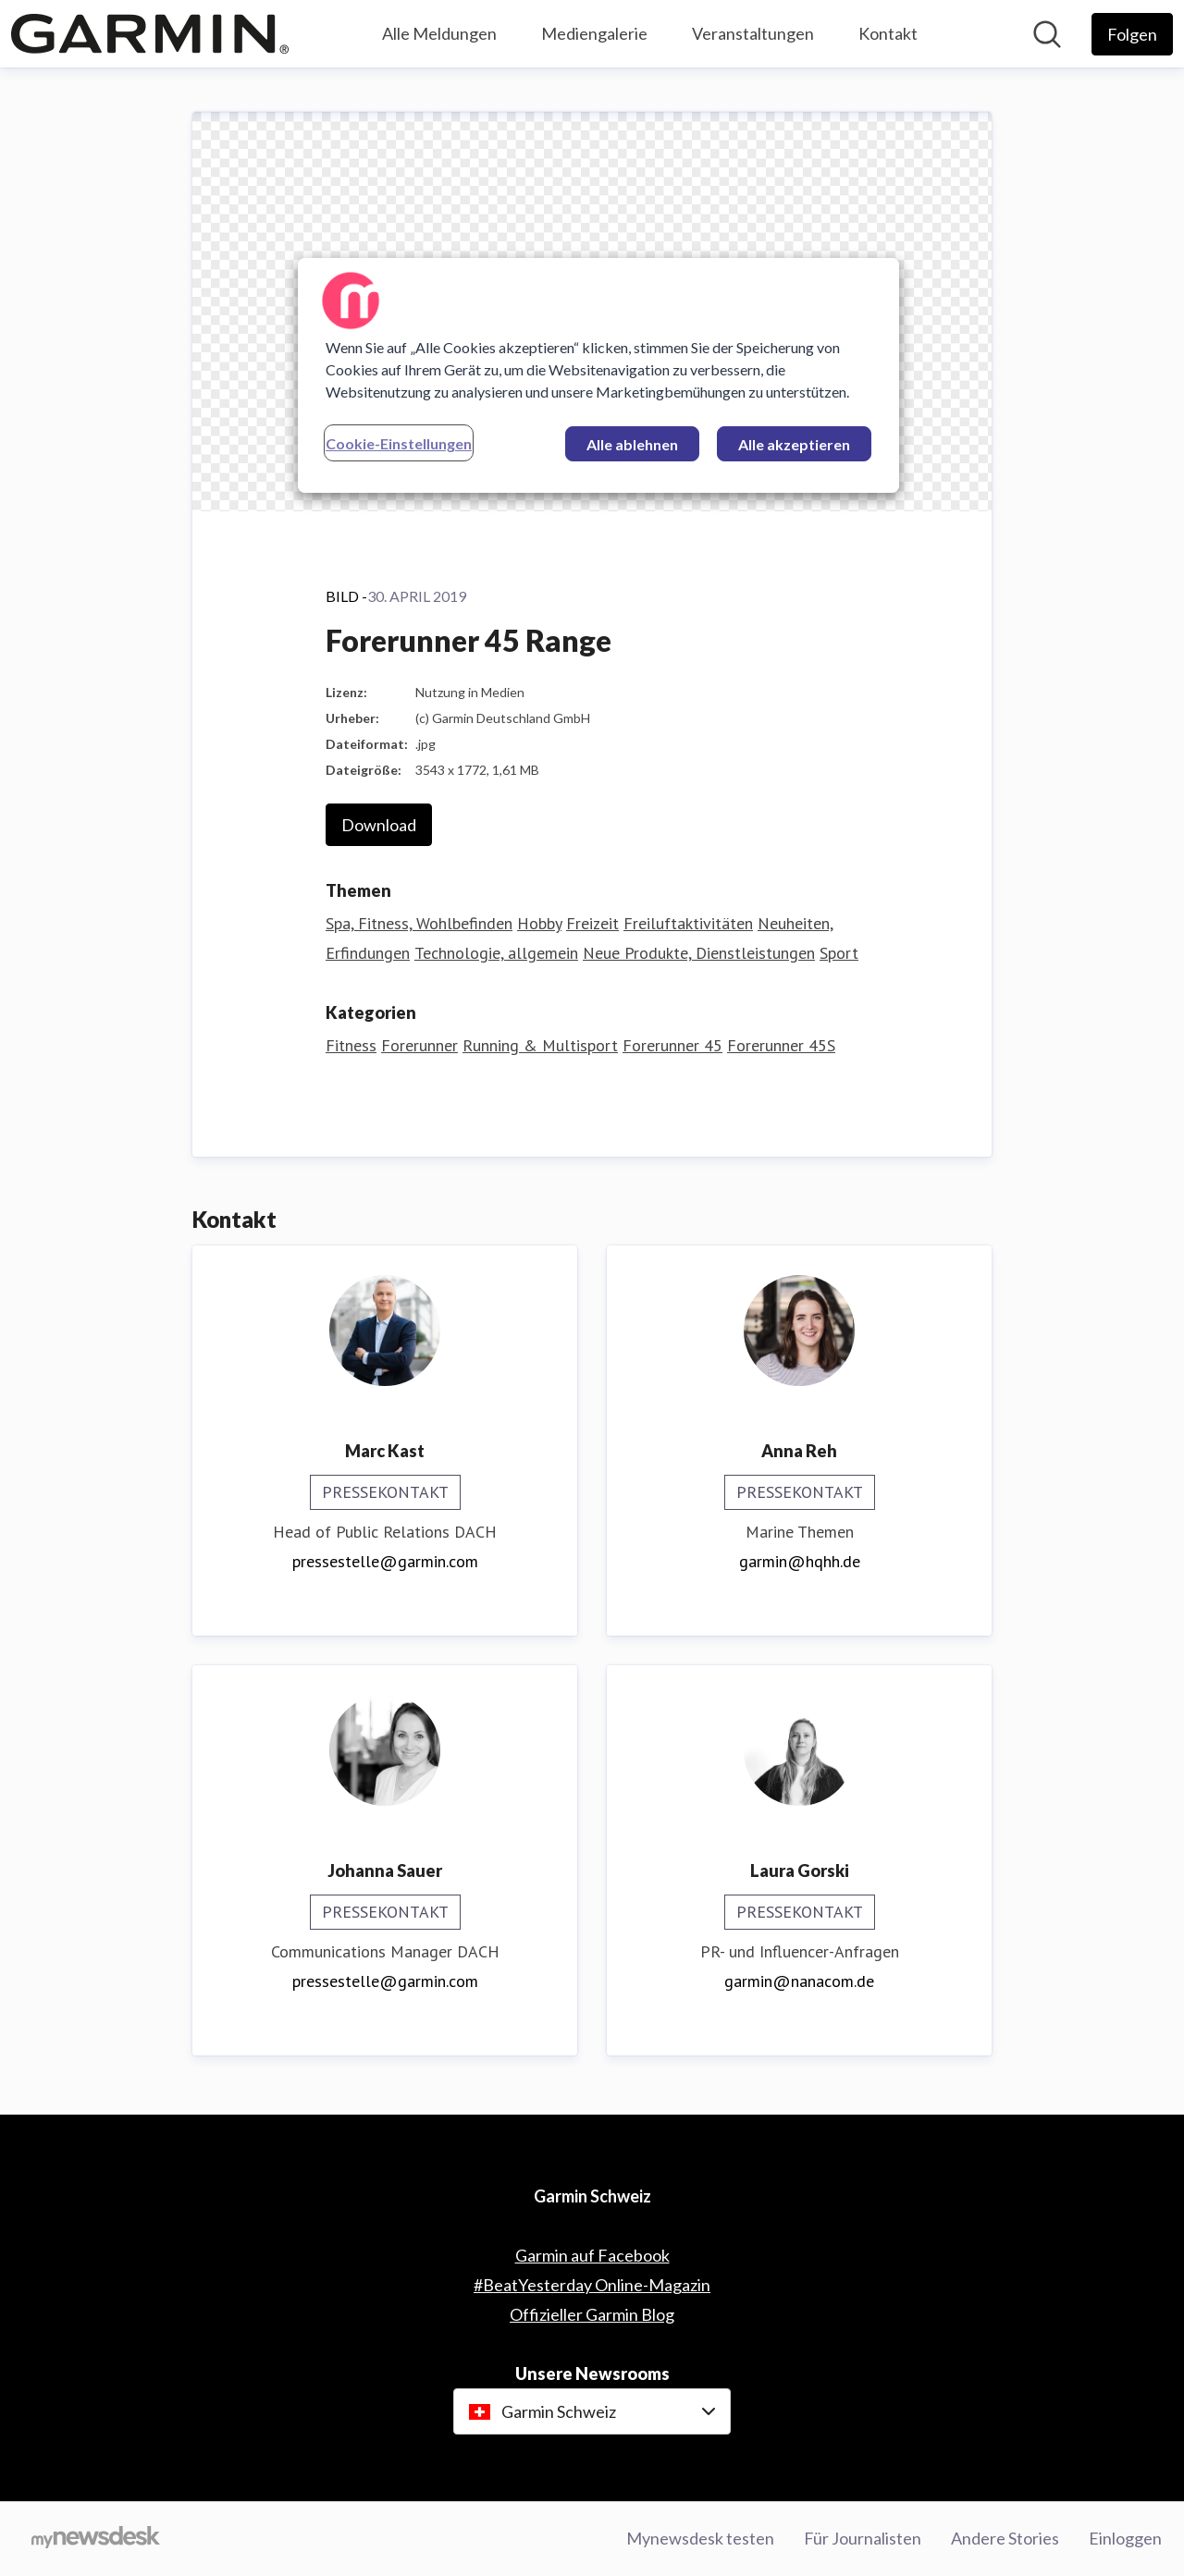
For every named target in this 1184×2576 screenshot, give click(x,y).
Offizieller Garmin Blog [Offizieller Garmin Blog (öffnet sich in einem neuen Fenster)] (592, 2314)
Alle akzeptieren (794, 444)
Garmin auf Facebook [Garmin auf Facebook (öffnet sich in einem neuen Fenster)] (592, 2255)
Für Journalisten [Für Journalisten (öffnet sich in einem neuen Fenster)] (862, 2538)
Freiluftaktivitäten (688, 923)
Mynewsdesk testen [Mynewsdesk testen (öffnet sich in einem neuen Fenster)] (700, 2538)
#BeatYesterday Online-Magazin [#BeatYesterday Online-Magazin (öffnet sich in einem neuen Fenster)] (592, 2285)
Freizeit (592, 923)
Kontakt (888, 33)
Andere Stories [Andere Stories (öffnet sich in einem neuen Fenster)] (1005, 2538)
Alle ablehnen (632, 444)
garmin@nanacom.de (799, 1981)
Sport (839, 952)
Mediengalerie (594, 33)
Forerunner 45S (781, 1045)
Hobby (539, 923)
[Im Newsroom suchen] (1047, 34)
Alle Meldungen (439, 33)
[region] (598, 375)
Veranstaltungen (753, 33)
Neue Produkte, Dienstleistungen (699, 952)
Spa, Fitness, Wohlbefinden (419, 923)
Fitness (351, 1045)
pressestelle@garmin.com (385, 1561)
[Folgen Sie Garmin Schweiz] (1132, 34)
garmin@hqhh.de (799, 1561)
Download (378, 825)
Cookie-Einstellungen (399, 443)
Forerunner (419, 1045)
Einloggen (1125, 2538)
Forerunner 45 (672, 1045)
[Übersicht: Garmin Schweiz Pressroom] (150, 34)
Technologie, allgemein (496, 952)
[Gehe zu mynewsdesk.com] (95, 2539)
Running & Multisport (540, 1045)
